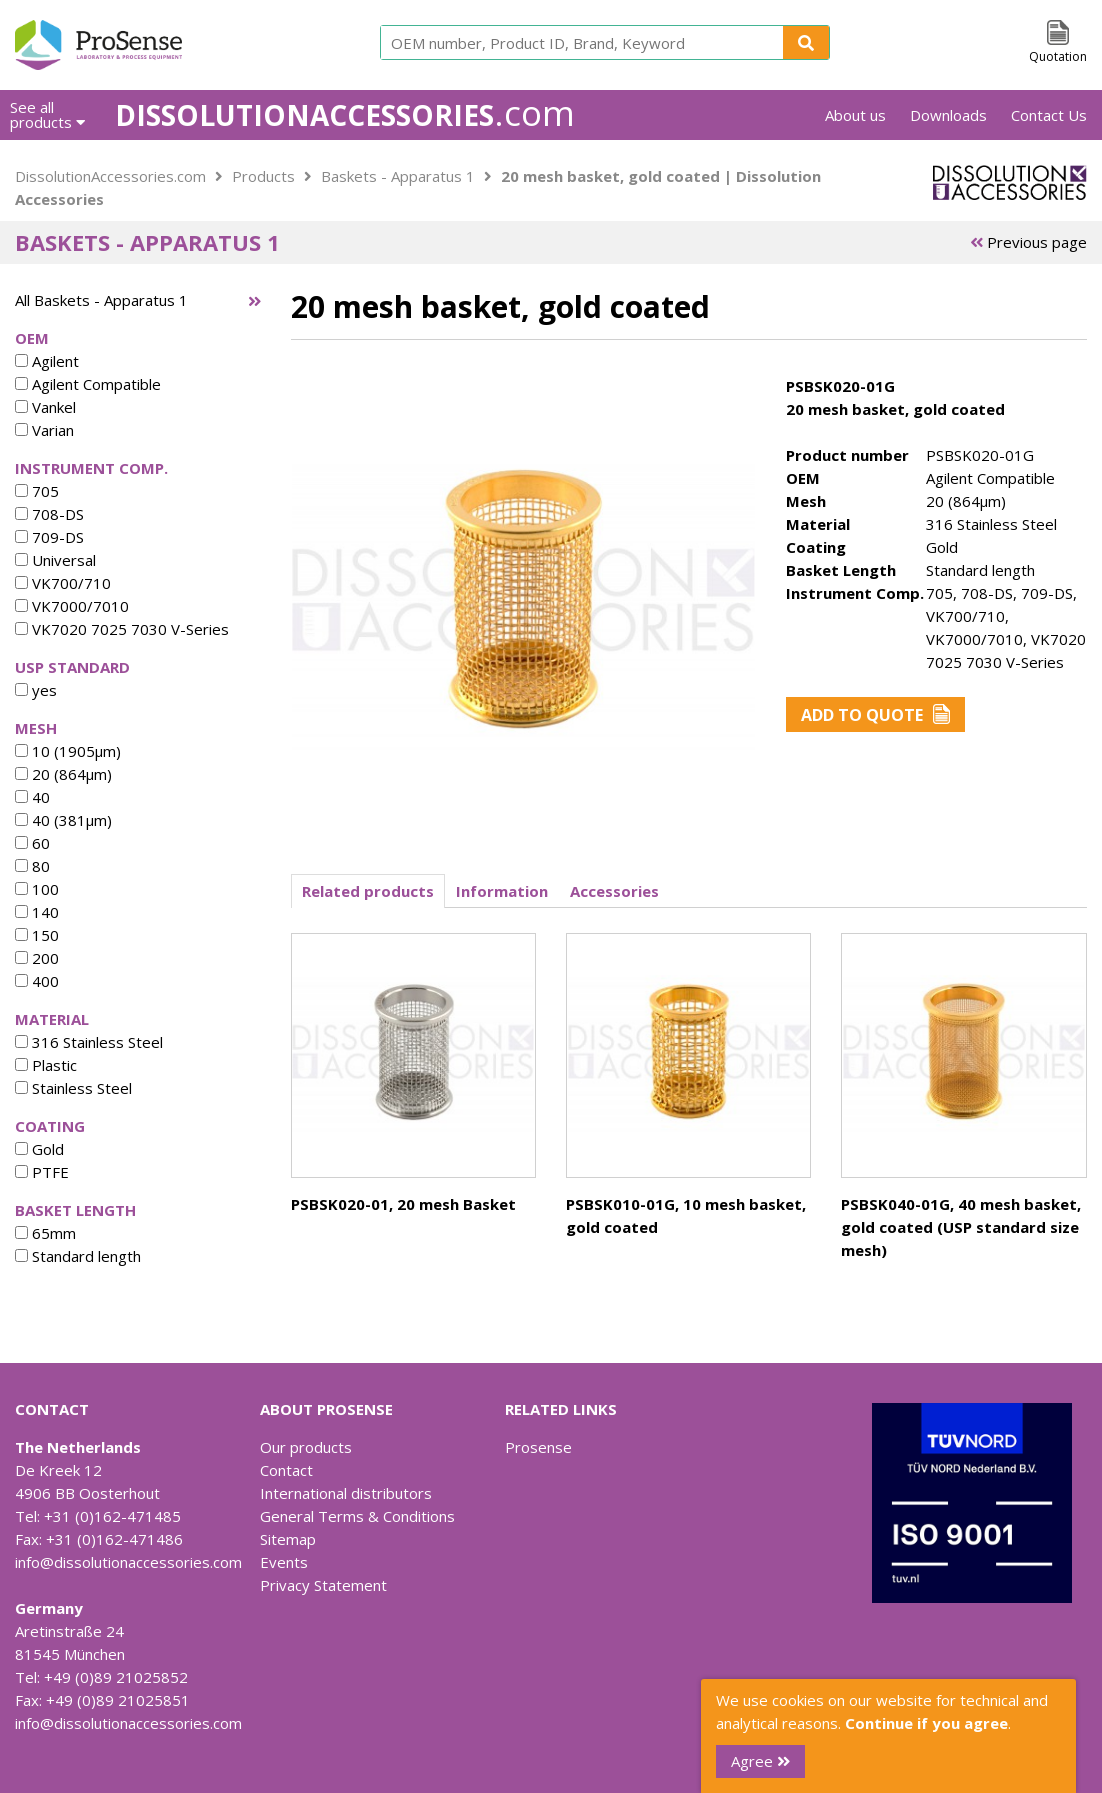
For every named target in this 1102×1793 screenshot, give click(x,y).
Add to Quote (875, 715)
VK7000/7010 (72, 606)
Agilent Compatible (88, 384)
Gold (39, 1149)
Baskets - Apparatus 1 (398, 176)
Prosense (538, 1447)
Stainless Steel (73, 1088)
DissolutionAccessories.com (110, 176)
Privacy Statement (323, 1585)
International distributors (346, 1493)
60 (32, 843)
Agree (760, 1761)
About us (855, 115)
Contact (286, 1470)
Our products (306, 1447)
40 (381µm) (63, 820)
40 (32, 797)
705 (37, 491)
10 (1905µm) (68, 751)
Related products (368, 891)
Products (263, 176)
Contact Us (1049, 115)
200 (37, 958)
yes (36, 690)
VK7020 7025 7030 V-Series (122, 629)
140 (37, 912)
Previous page (1028, 242)
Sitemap (288, 1539)
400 (37, 981)
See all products (47, 114)
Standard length (78, 1256)
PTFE (42, 1172)
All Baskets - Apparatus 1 (101, 300)
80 (32, 866)
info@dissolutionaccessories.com (128, 1562)
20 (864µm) (63, 774)
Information (502, 891)
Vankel (45, 407)
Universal (55, 560)
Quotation (1058, 56)
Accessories (614, 891)
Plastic (46, 1065)
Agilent (47, 361)
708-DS (49, 514)
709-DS (49, 537)
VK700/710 (63, 583)
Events (284, 1562)
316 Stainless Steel (89, 1042)
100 (37, 889)
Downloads (948, 115)
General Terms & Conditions (357, 1516)
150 (37, 935)
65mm (45, 1233)
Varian (44, 430)
